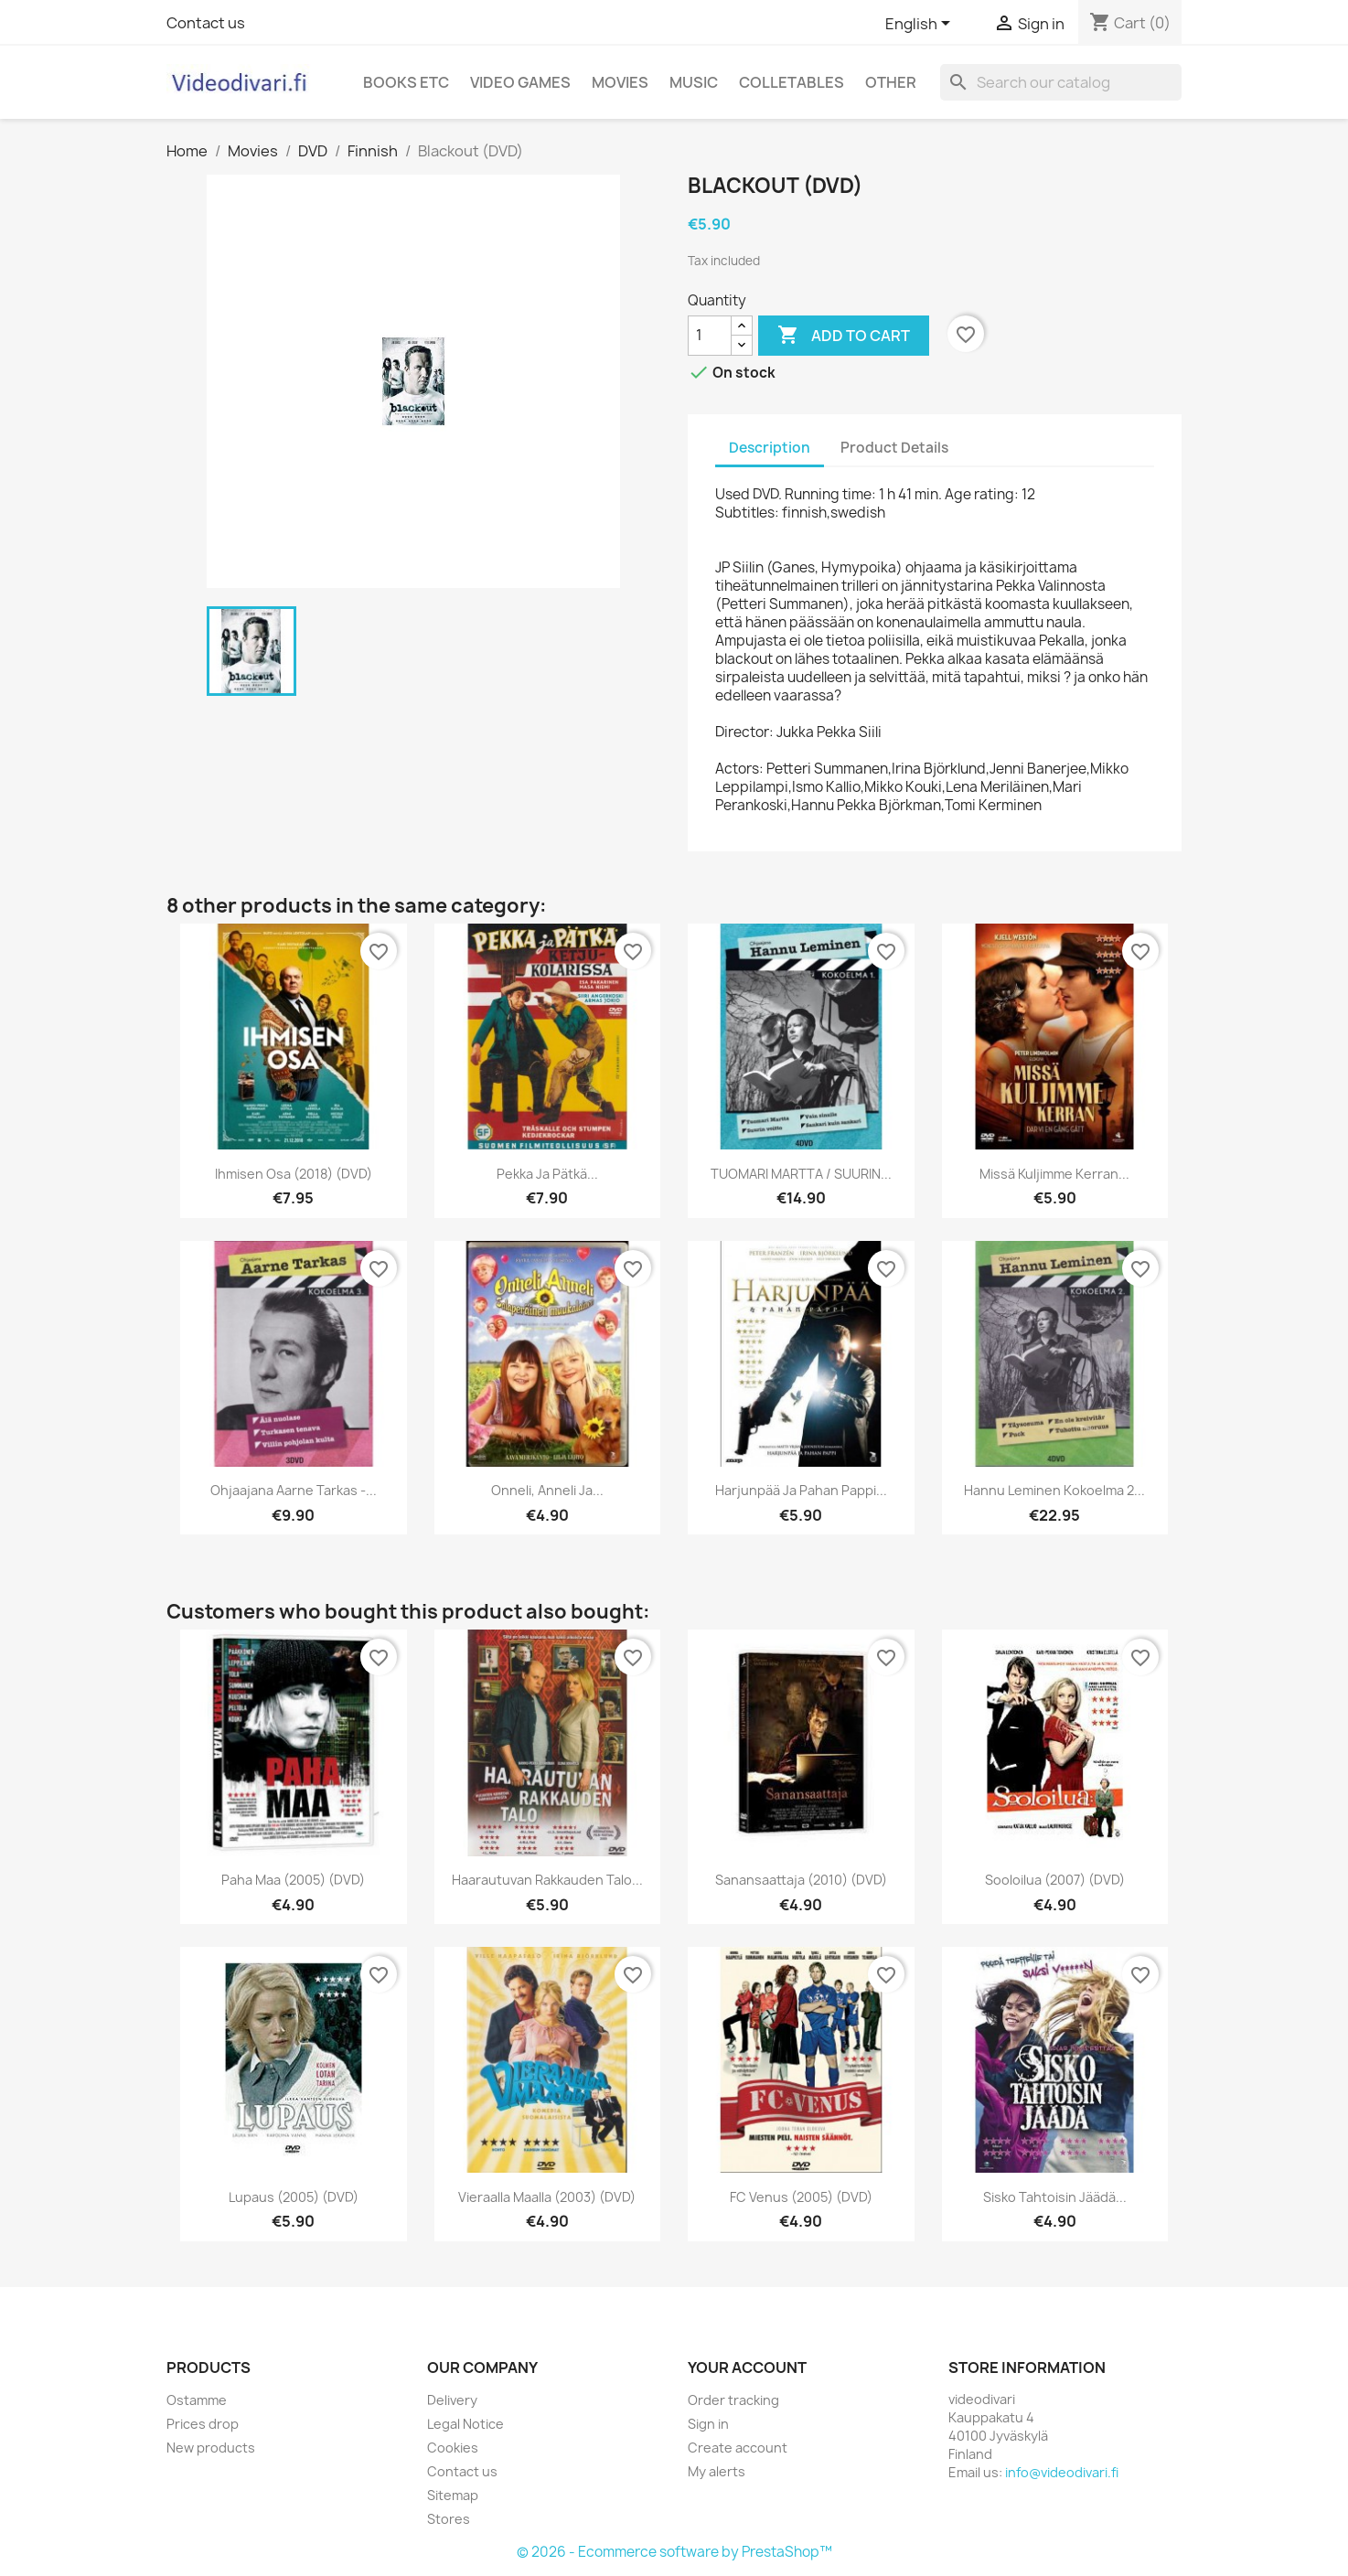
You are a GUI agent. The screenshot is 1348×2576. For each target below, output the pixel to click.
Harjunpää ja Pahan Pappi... (801, 1490)
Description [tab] (769, 447)
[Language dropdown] (921, 25)
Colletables (791, 82)
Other (890, 82)
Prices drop (202, 2423)
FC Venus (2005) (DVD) (801, 2197)
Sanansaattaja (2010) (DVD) (801, 1879)
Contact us (205, 23)
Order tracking (733, 2400)
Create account (737, 2447)
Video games (520, 82)
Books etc (406, 82)
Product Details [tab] (894, 447)
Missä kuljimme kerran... (1054, 1173)
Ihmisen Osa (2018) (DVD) (293, 1173)
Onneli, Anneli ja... (547, 1490)
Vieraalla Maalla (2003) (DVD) (547, 2197)
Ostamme (196, 2400)
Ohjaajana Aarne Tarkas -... (293, 1490)
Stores (448, 2519)
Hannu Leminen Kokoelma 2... (1054, 1490)
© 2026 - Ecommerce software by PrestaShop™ (674, 2551)
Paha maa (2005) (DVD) (293, 1879)
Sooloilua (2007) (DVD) (1055, 1879)
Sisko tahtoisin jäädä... (1055, 2197)
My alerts (716, 2471)
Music (693, 82)
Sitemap (452, 2495)
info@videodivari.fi (1061, 2472)
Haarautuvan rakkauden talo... (547, 1879)
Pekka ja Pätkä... (547, 1173)
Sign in (708, 2423)
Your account (747, 2367)
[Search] (1061, 82)
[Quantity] (710, 335)
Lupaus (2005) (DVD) (293, 2197)
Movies (620, 82)
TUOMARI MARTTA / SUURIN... (801, 1173)
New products (210, 2447)
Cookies (452, 2447)
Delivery (452, 2400)
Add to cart (843, 335)
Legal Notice (465, 2423)
